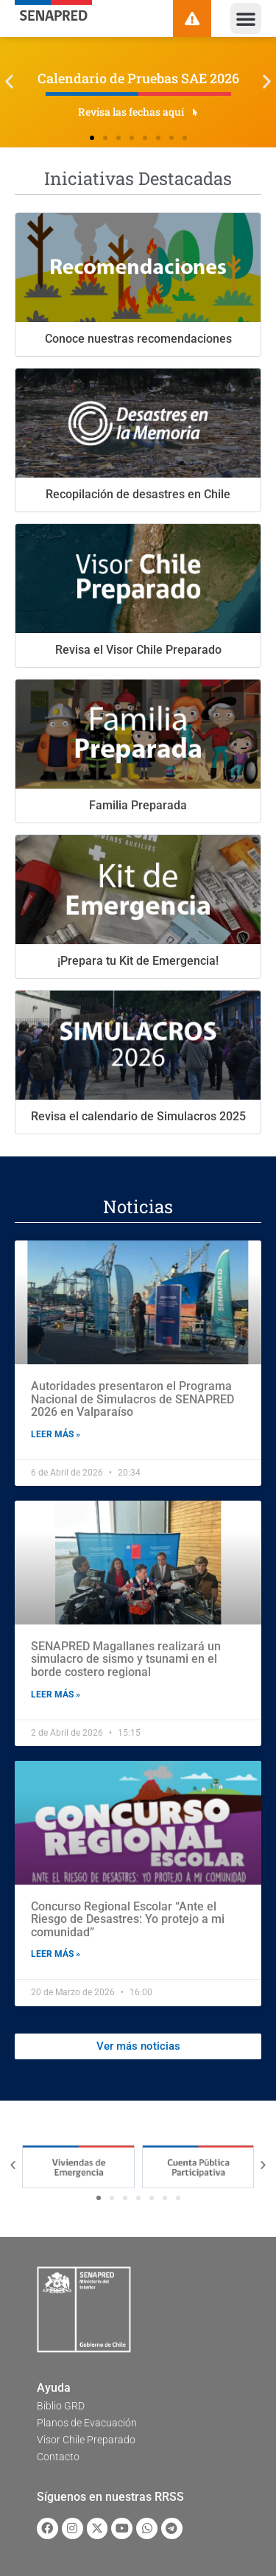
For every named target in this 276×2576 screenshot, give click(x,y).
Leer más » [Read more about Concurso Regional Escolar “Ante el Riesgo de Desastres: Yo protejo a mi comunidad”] (55, 1954)
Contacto (58, 2456)
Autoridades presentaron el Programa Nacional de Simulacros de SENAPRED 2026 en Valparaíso (132, 1399)
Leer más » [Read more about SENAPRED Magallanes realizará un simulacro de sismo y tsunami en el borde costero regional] (55, 1694)
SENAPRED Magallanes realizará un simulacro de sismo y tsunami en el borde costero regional (126, 1659)
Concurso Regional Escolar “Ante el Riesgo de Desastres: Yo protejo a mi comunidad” (127, 1919)
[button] (245, 18)
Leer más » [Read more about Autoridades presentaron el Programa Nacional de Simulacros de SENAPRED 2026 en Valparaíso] (55, 1434)
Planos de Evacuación (87, 2423)
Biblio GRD (61, 2406)
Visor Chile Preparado (86, 2440)
